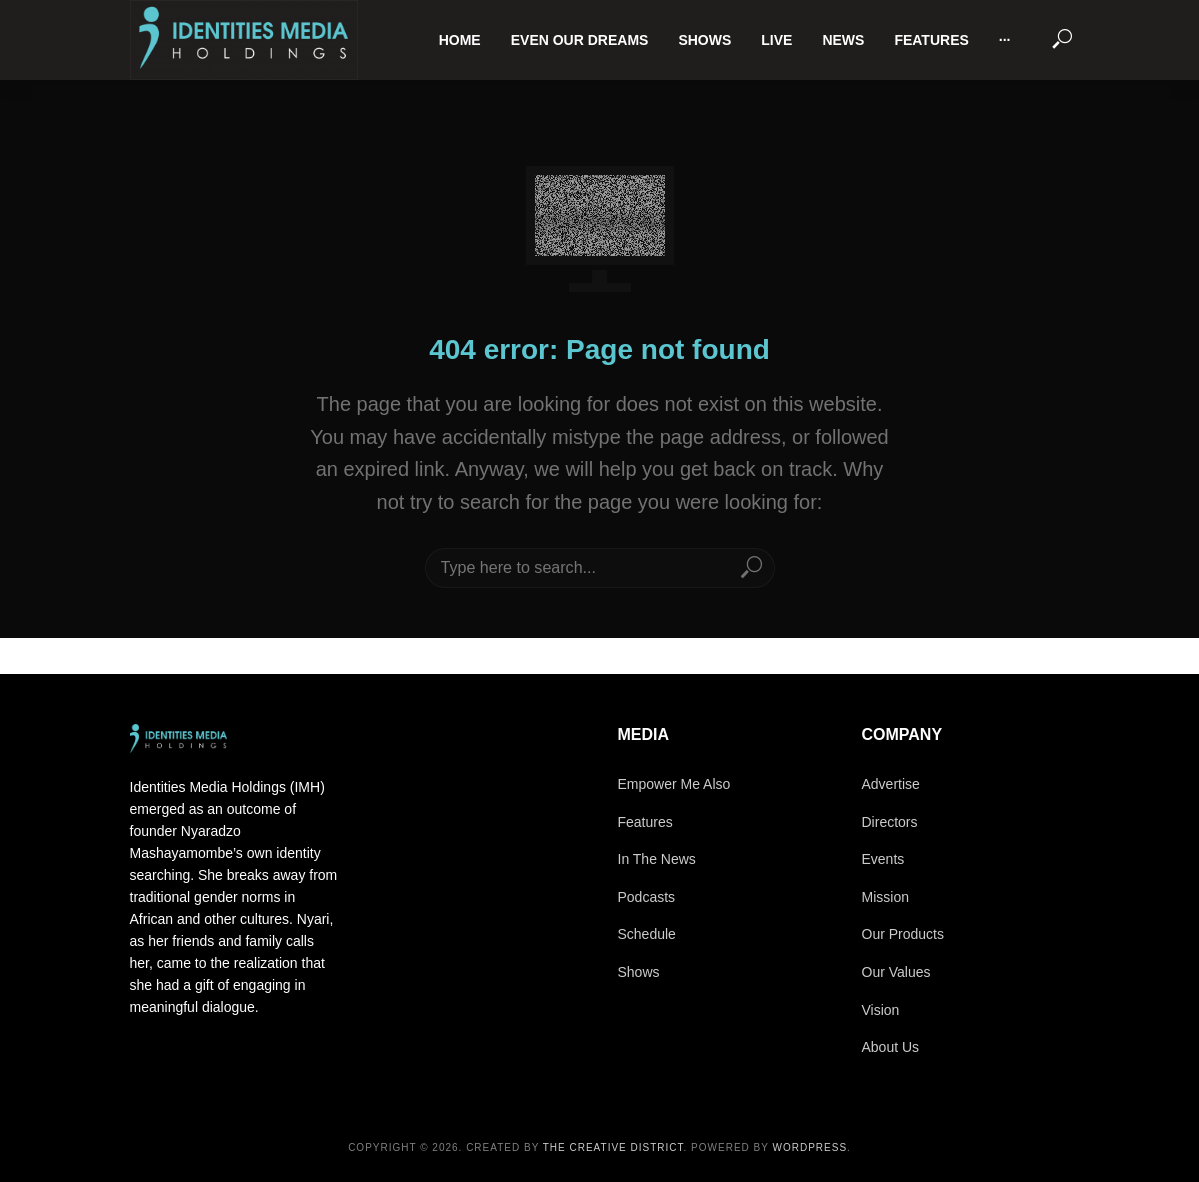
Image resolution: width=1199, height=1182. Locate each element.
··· (1005, 40)
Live (776, 40)
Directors (890, 822)
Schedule (647, 934)
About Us (891, 1047)
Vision (881, 1010)
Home (460, 40)
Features (931, 40)
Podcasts (647, 897)
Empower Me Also (674, 784)
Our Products (903, 934)
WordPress (810, 1147)
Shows (704, 40)
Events (883, 859)
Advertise (891, 784)
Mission (885, 897)
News (843, 40)
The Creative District (613, 1147)
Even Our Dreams (580, 40)
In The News (657, 859)
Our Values (896, 972)
